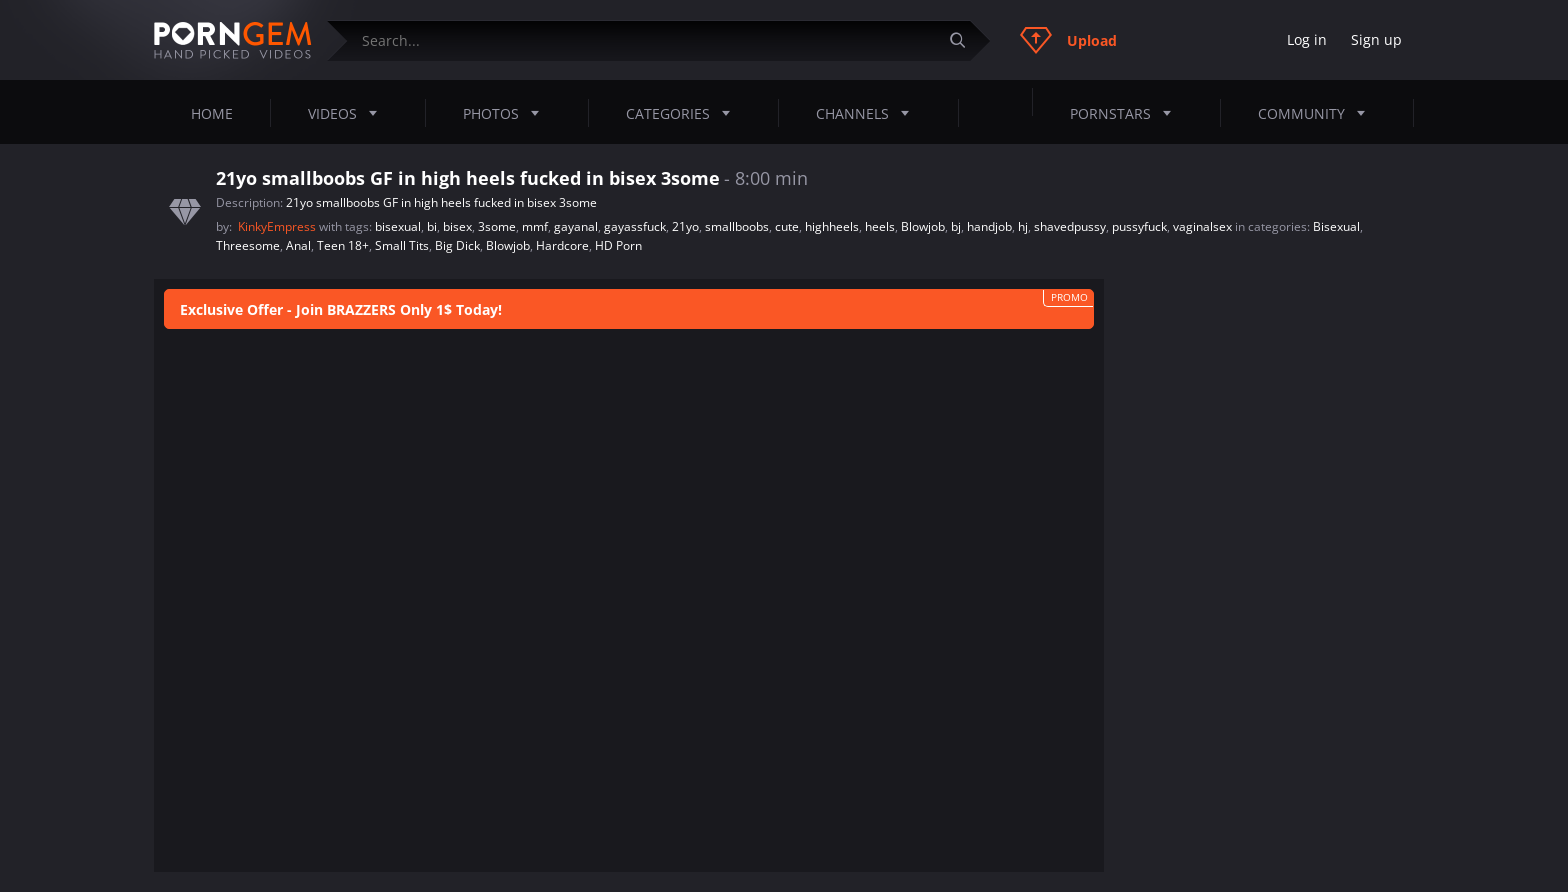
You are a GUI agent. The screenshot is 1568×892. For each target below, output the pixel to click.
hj (1023, 226)
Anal (298, 245)
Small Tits (402, 245)
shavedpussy (1070, 226)
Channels (868, 113)
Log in (1307, 39)
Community (1317, 113)
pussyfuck (1139, 226)
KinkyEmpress (278, 226)
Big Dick (457, 245)
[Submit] (965, 40)
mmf (535, 226)
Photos (507, 113)
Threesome (248, 245)
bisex (457, 226)
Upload (1068, 40)
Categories (684, 113)
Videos (348, 113)
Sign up (1376, 39)
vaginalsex (1202, 226)
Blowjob (923, 226)
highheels (832, 226)
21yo (685, 226)
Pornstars (1126, 113)
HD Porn (618, 245)
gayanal (576, 226)
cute (787, 226)
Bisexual (1336, 226)
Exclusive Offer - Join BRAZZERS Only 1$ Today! (341, 309)
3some (497, 226)
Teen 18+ (343, 245)
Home (212, 113)
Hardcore (562, 245)
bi (432, 226)
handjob (989, 226)
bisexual (398, 226)
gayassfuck (635, 226)
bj (956, 226)
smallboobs (737, 226)
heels (880, 226)
